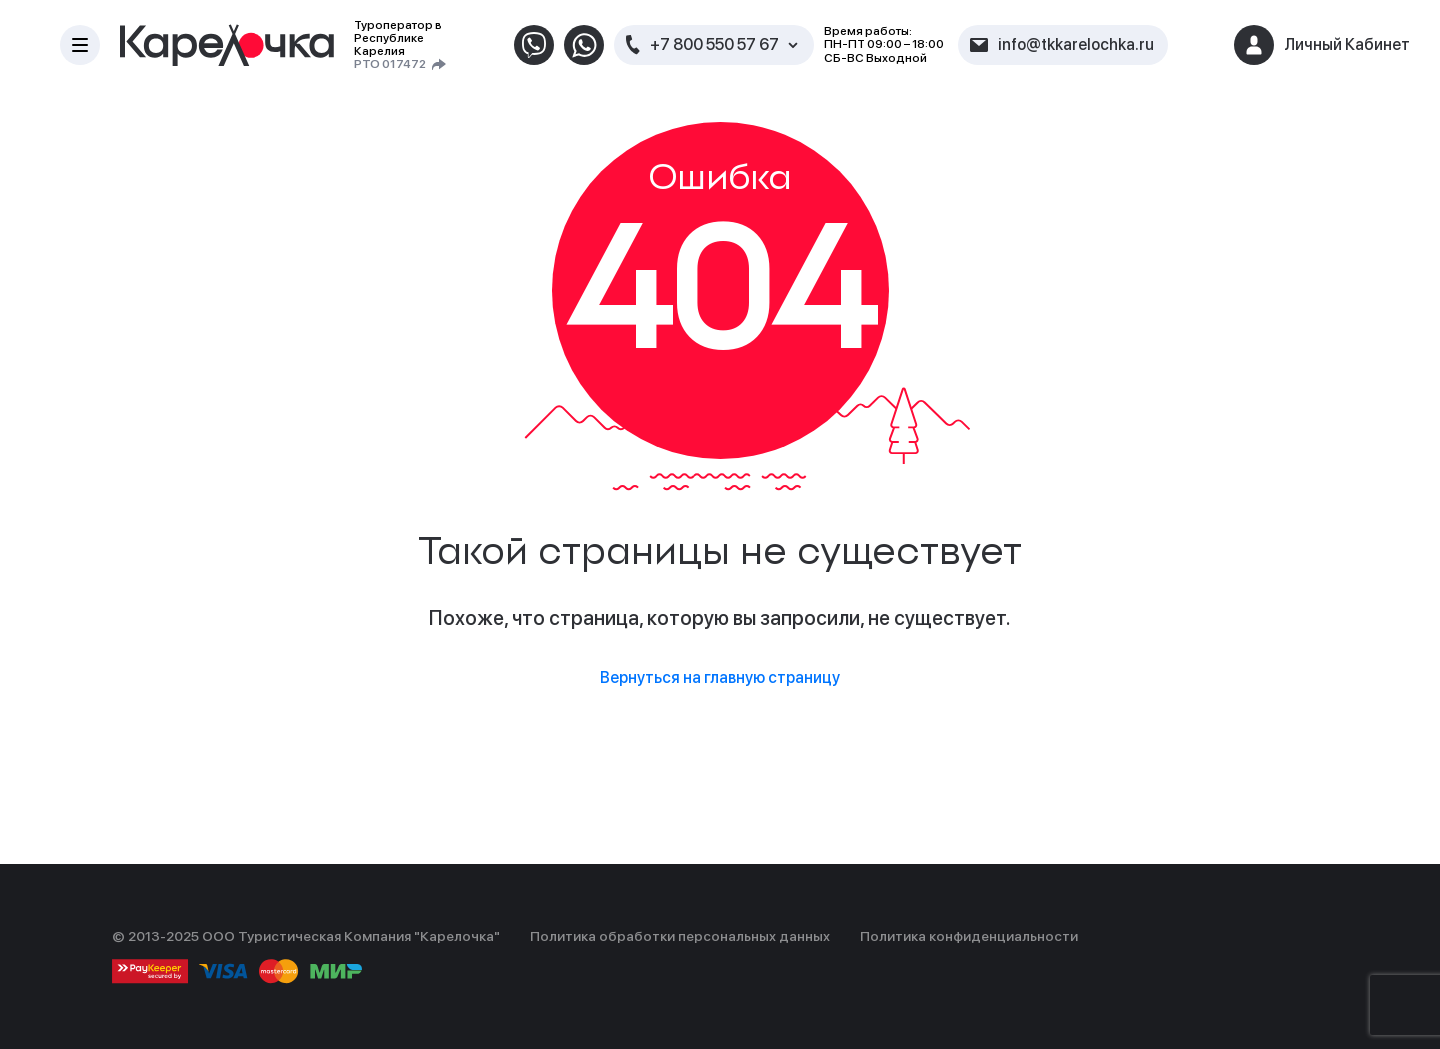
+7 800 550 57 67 (714, 45)
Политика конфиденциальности (969, 936)
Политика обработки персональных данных (680, 936)
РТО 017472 (390, 64)
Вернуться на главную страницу (720, 677)
